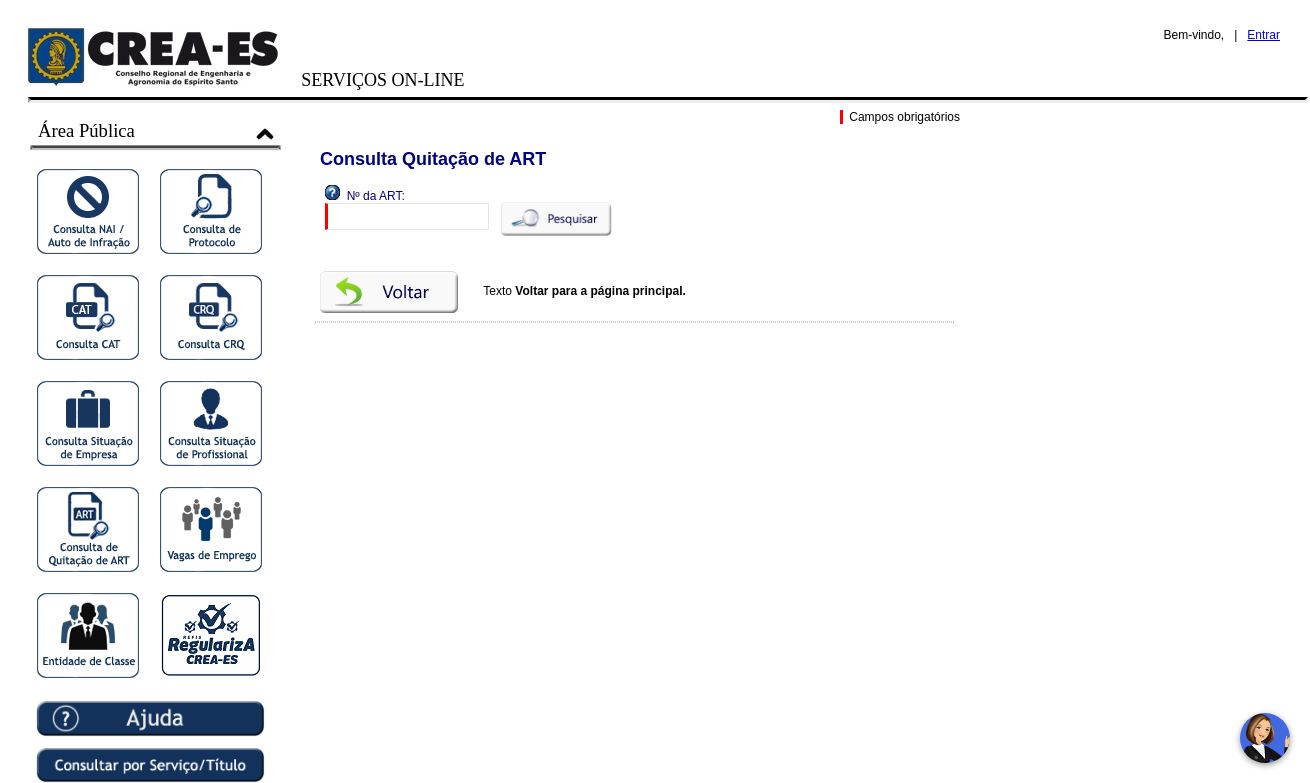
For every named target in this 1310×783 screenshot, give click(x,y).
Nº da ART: (376, 196)
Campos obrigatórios (901, 117)
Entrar (1263, 35)
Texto (584, 291)
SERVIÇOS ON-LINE (382, 80)
